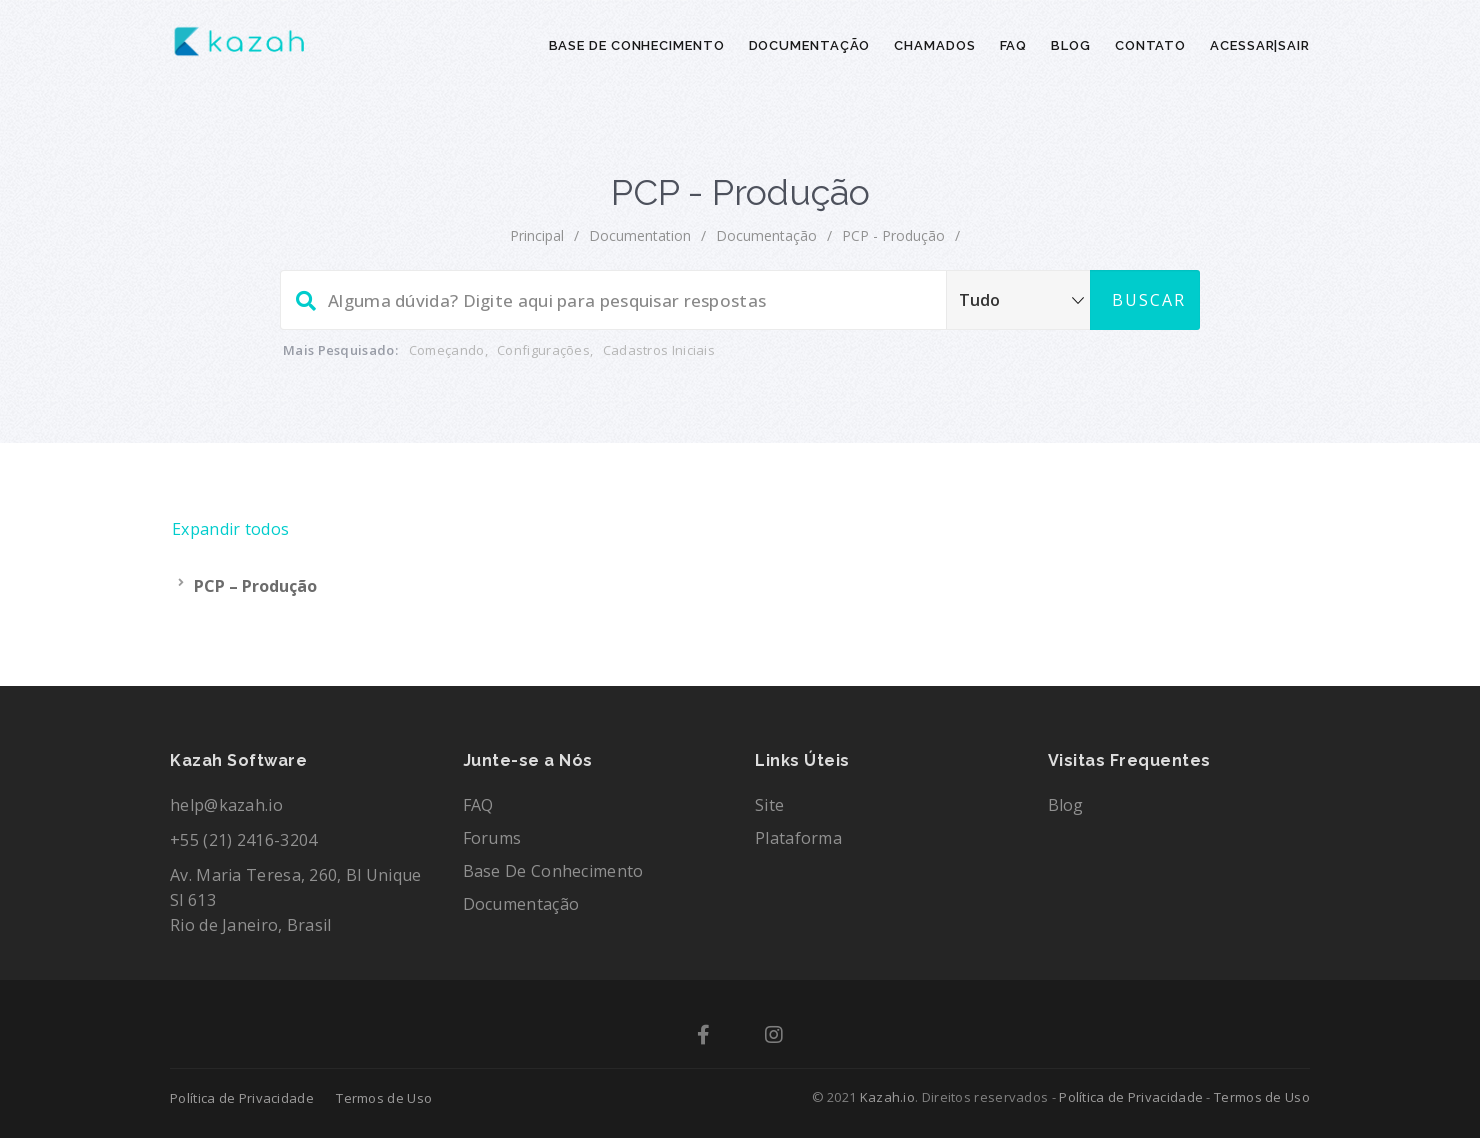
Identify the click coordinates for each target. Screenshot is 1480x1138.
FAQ (1014, 45)
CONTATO (1150, 45)
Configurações (543, 350)
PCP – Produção (255, 586)
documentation (640, 235)
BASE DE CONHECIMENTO (637, 45)
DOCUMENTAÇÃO (810, 45)
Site (769, 805)
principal (537, 235)
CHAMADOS (934, 45)
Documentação (766, 235)
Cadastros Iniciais (659, 350)
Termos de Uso (384, 1098)
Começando (447, 350)
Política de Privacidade (242, 1098)
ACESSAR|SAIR (1260, 45)
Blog (1066, 805)
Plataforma (798, 838)
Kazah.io (887, 1097)
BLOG (1071, 45)
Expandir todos (230, 529)
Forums (492, 838)
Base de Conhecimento (553, 871)
